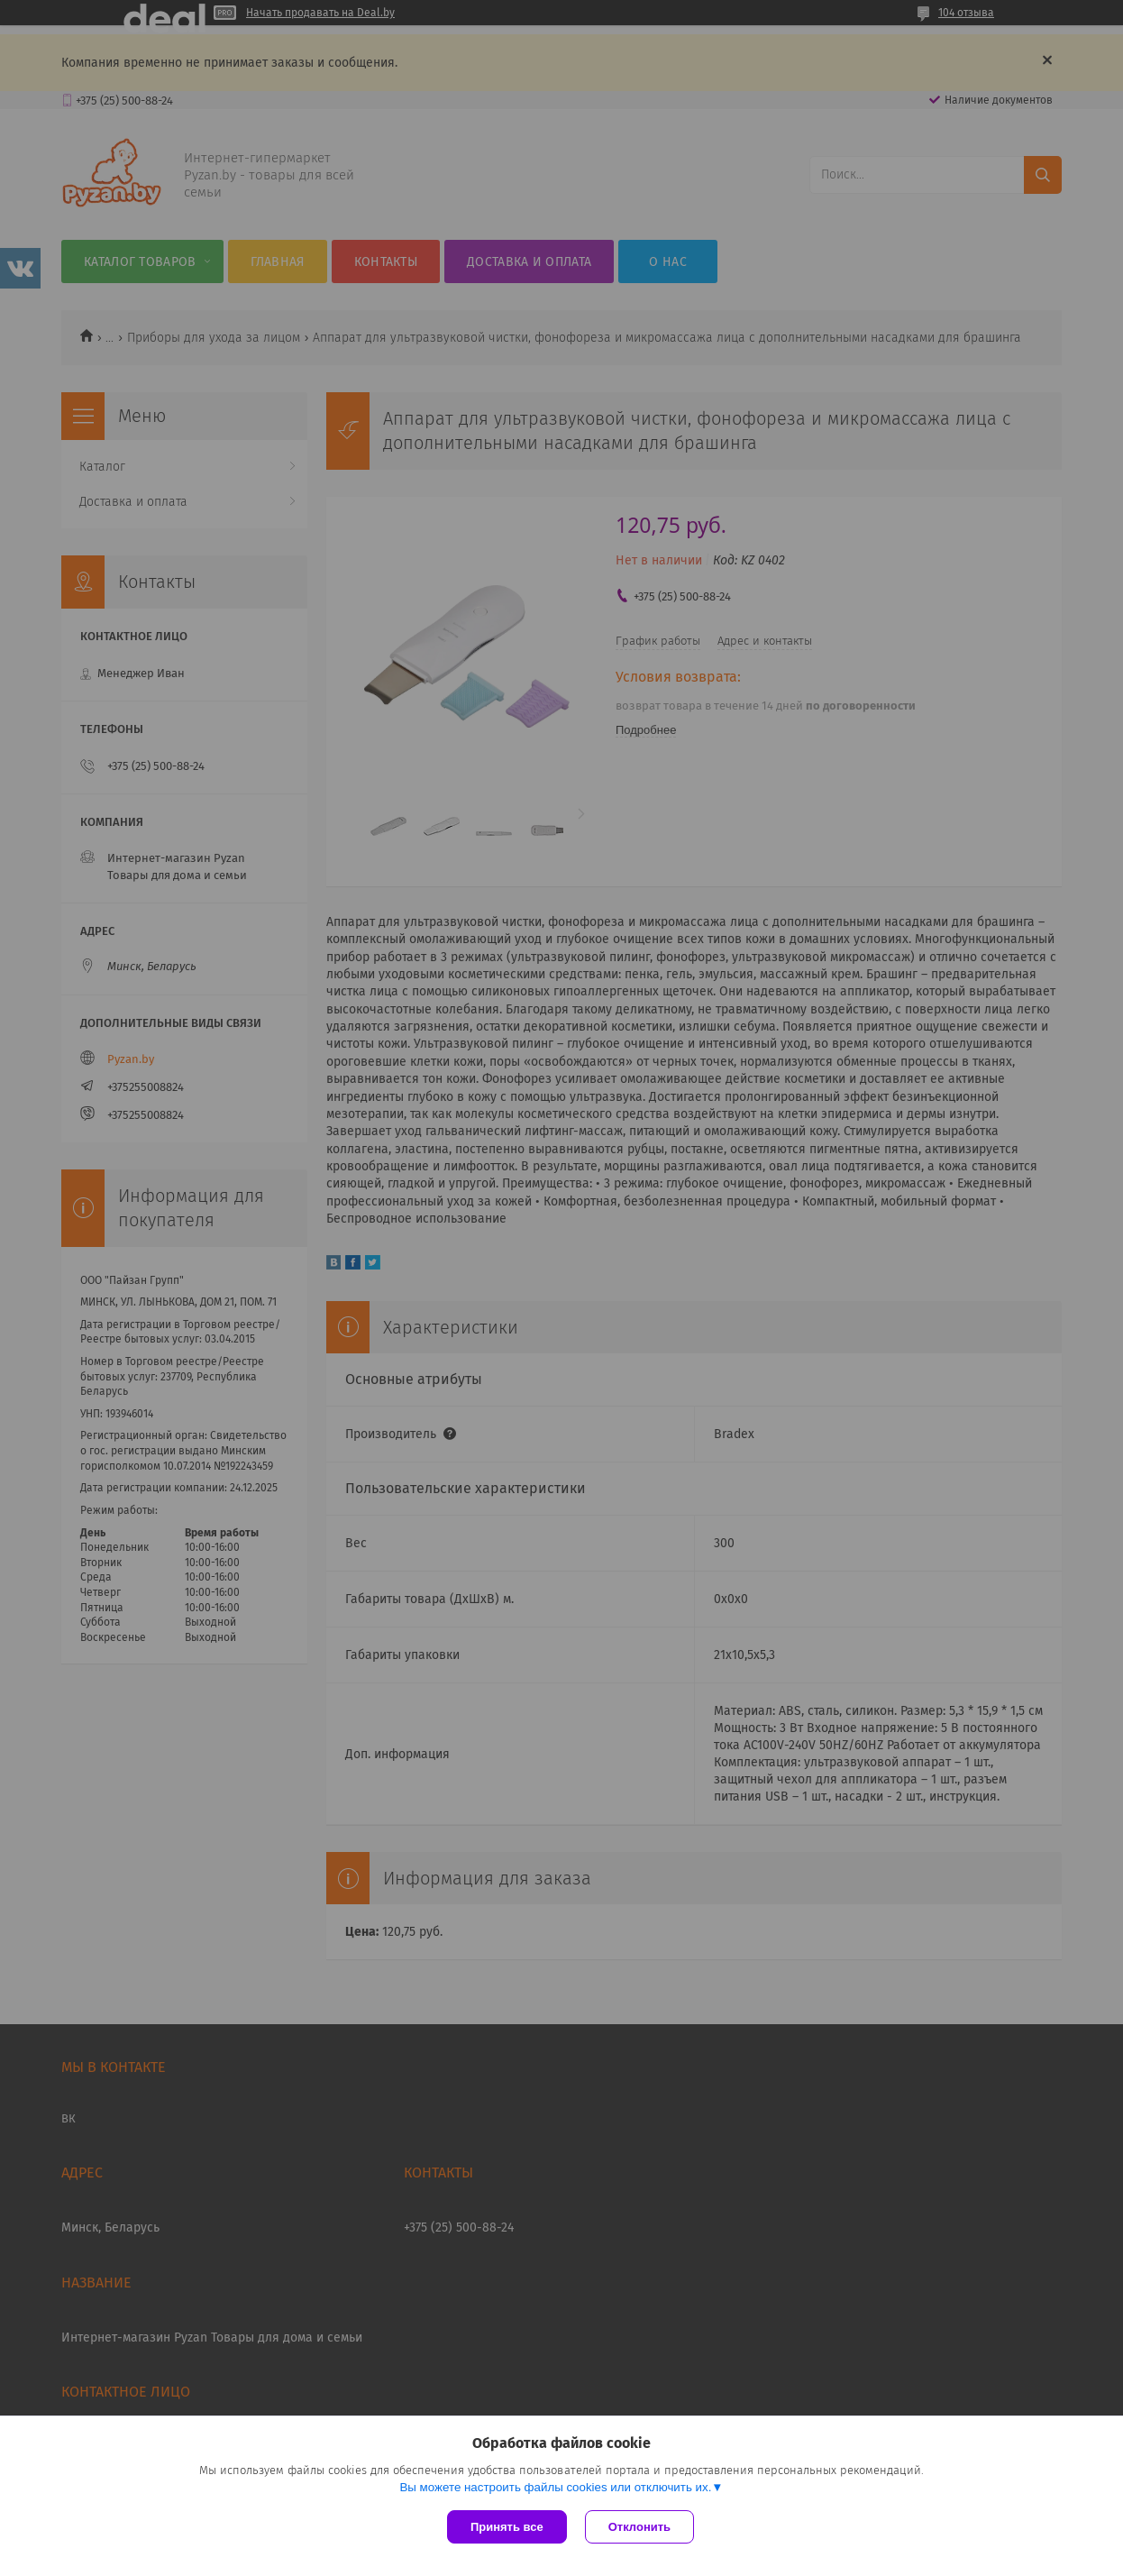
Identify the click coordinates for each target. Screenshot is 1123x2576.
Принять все (506, 2527)
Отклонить (639, 2527)
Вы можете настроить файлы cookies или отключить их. (555, 2487)
